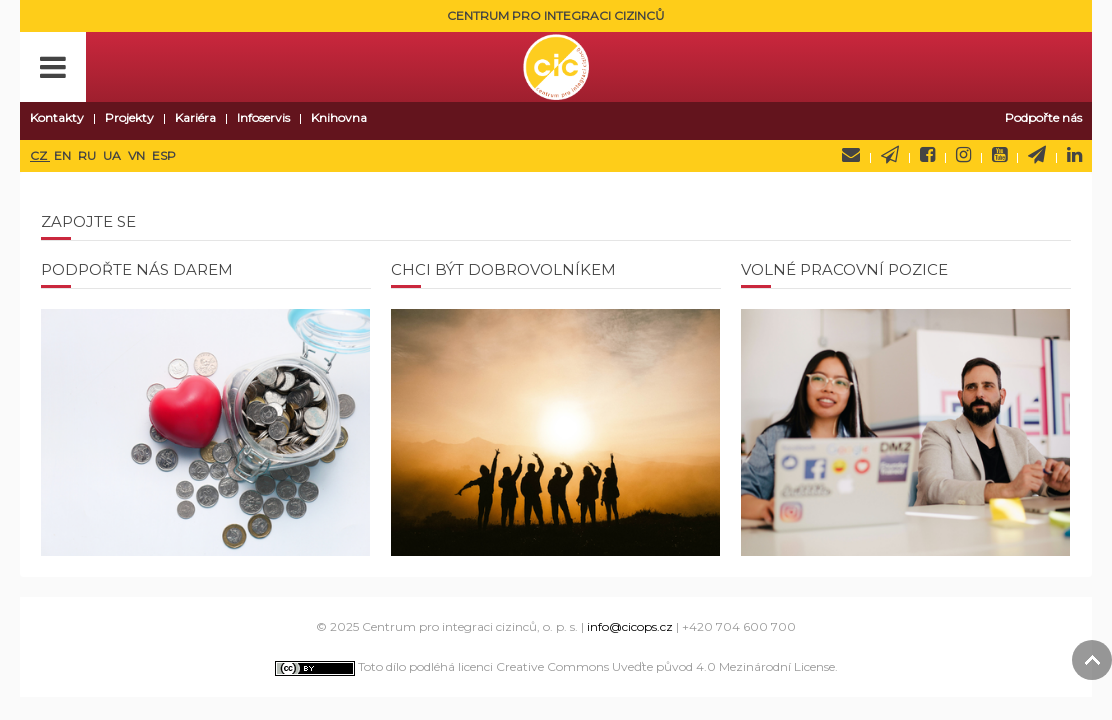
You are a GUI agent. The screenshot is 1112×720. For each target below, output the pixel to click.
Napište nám (851, 155)
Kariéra (195, 117)
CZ (40, 155)
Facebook (927, 155)
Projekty (129, 117)
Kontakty (57, 117)
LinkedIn (1074, 155)
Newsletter (890, 155)
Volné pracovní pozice (844, 269)
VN (138, 155)
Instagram (963, 155)
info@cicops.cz (630, 626)
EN (64, 155)
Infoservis (263, 117)
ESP (164, 155)
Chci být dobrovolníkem (503, 269)
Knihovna (339, 117)
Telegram (1037, 155)
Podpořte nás (1043, 117)
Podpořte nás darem (137, 269)
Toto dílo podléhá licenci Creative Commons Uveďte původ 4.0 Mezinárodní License (555, 666)
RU (88, 155)
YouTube (999, 155)
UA (113, 155)
